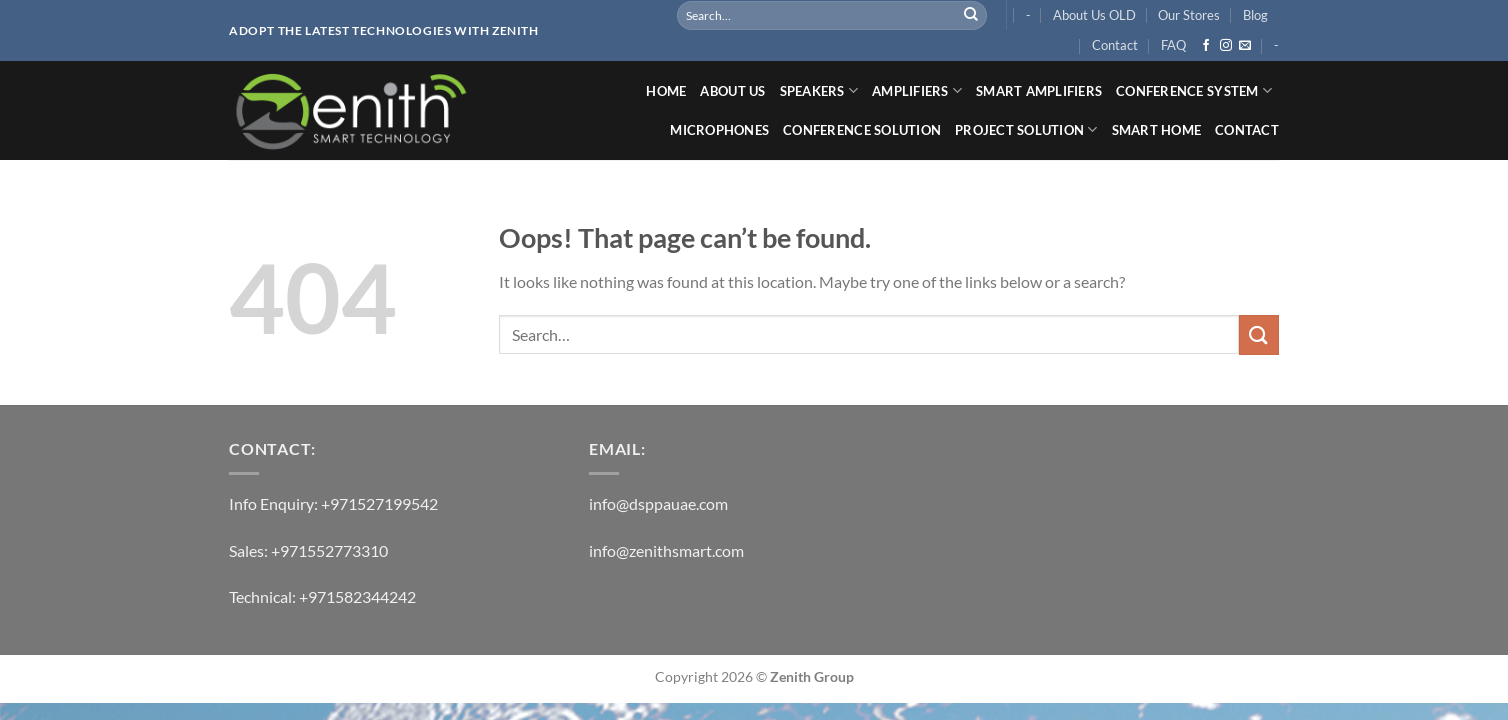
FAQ (1173, 45)
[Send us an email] (1245, 46)
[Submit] (971, 15)
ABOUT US (732, 91)
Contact (1115, 45)
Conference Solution (862, 130)
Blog (1255, 15)
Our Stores (1189, 15)
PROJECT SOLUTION (1026, 129)
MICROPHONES (719, 130)
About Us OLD (1094, 15)
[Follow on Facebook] (1206, 46)
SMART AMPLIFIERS (1039, 91)
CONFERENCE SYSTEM (1194, 90)
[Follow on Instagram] (1226, 46)
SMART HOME (1157, 130)
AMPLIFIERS (917, 90)
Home (666, 91)
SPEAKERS (819, 90)
